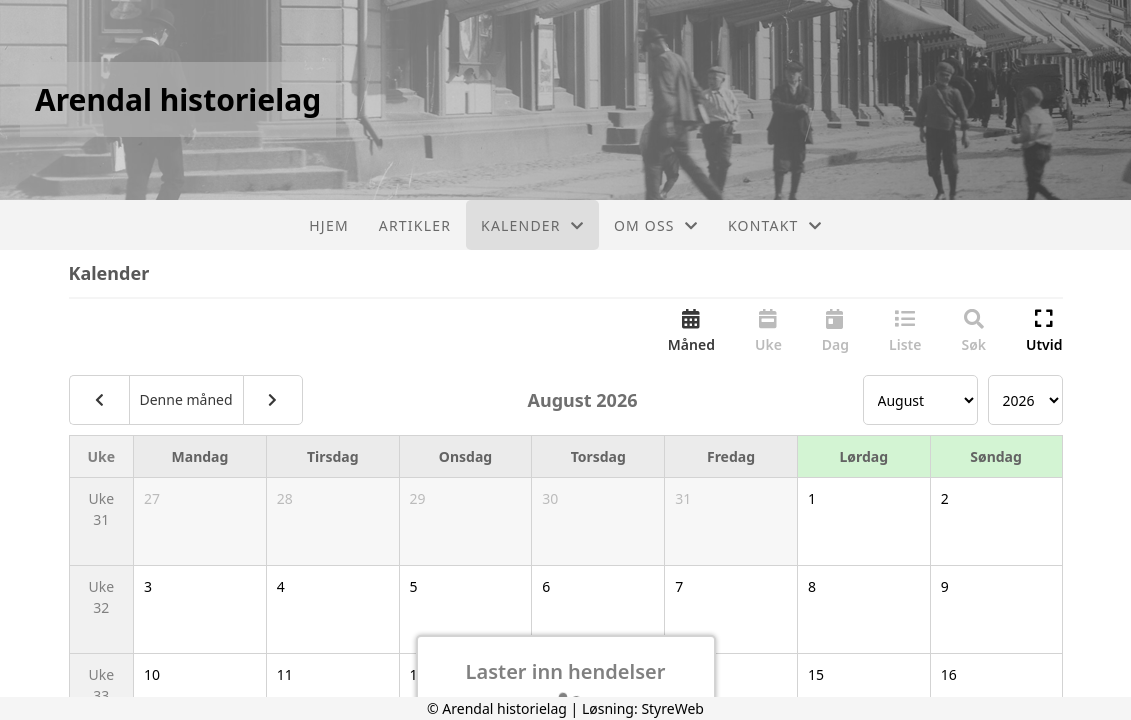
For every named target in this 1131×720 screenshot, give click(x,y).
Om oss (656, 225)
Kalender (532, 225)
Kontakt (775, 225)
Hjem (328, 225)
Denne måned (186, 399)
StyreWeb (672, 708)
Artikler (415, 225)
